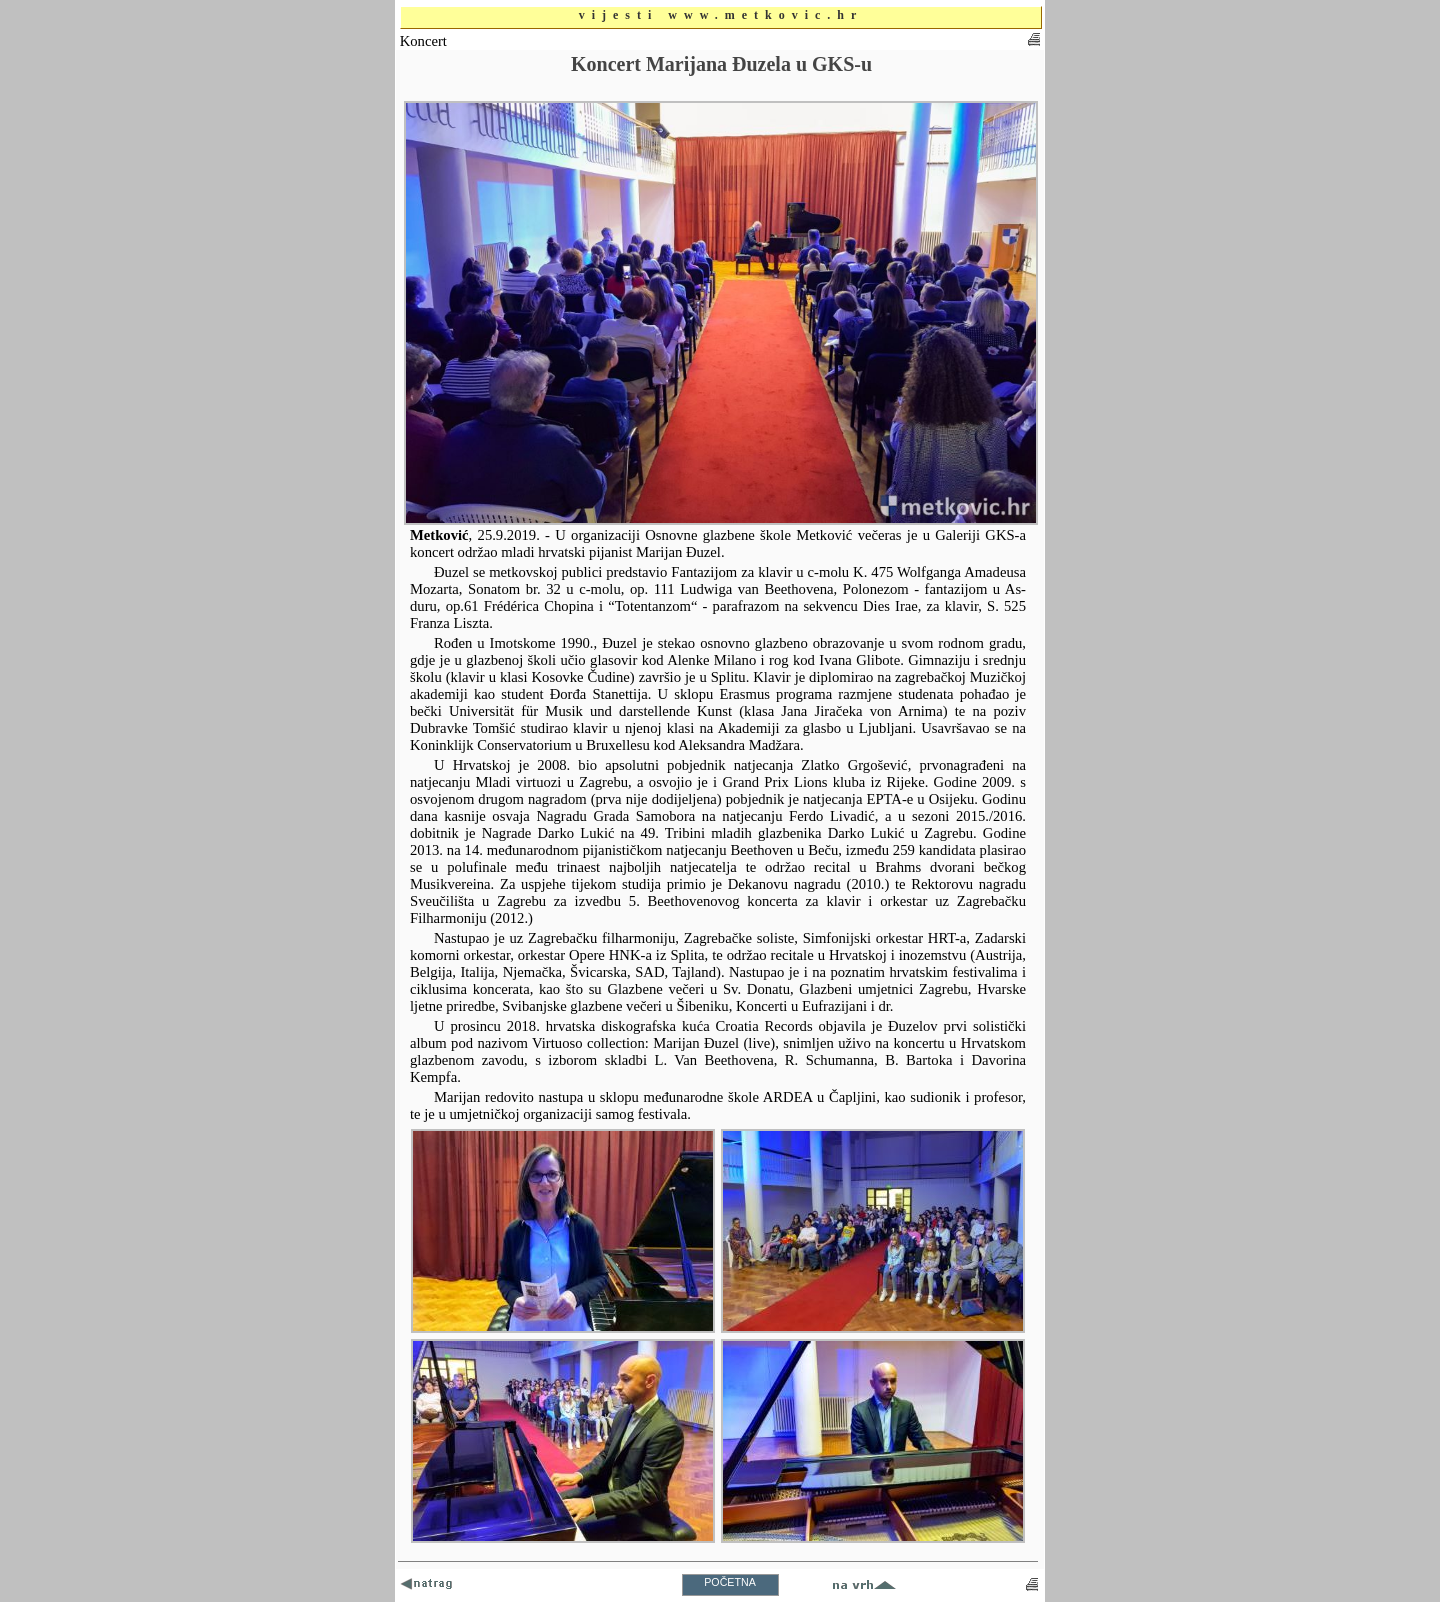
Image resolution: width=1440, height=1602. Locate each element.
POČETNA (730, 1582)
